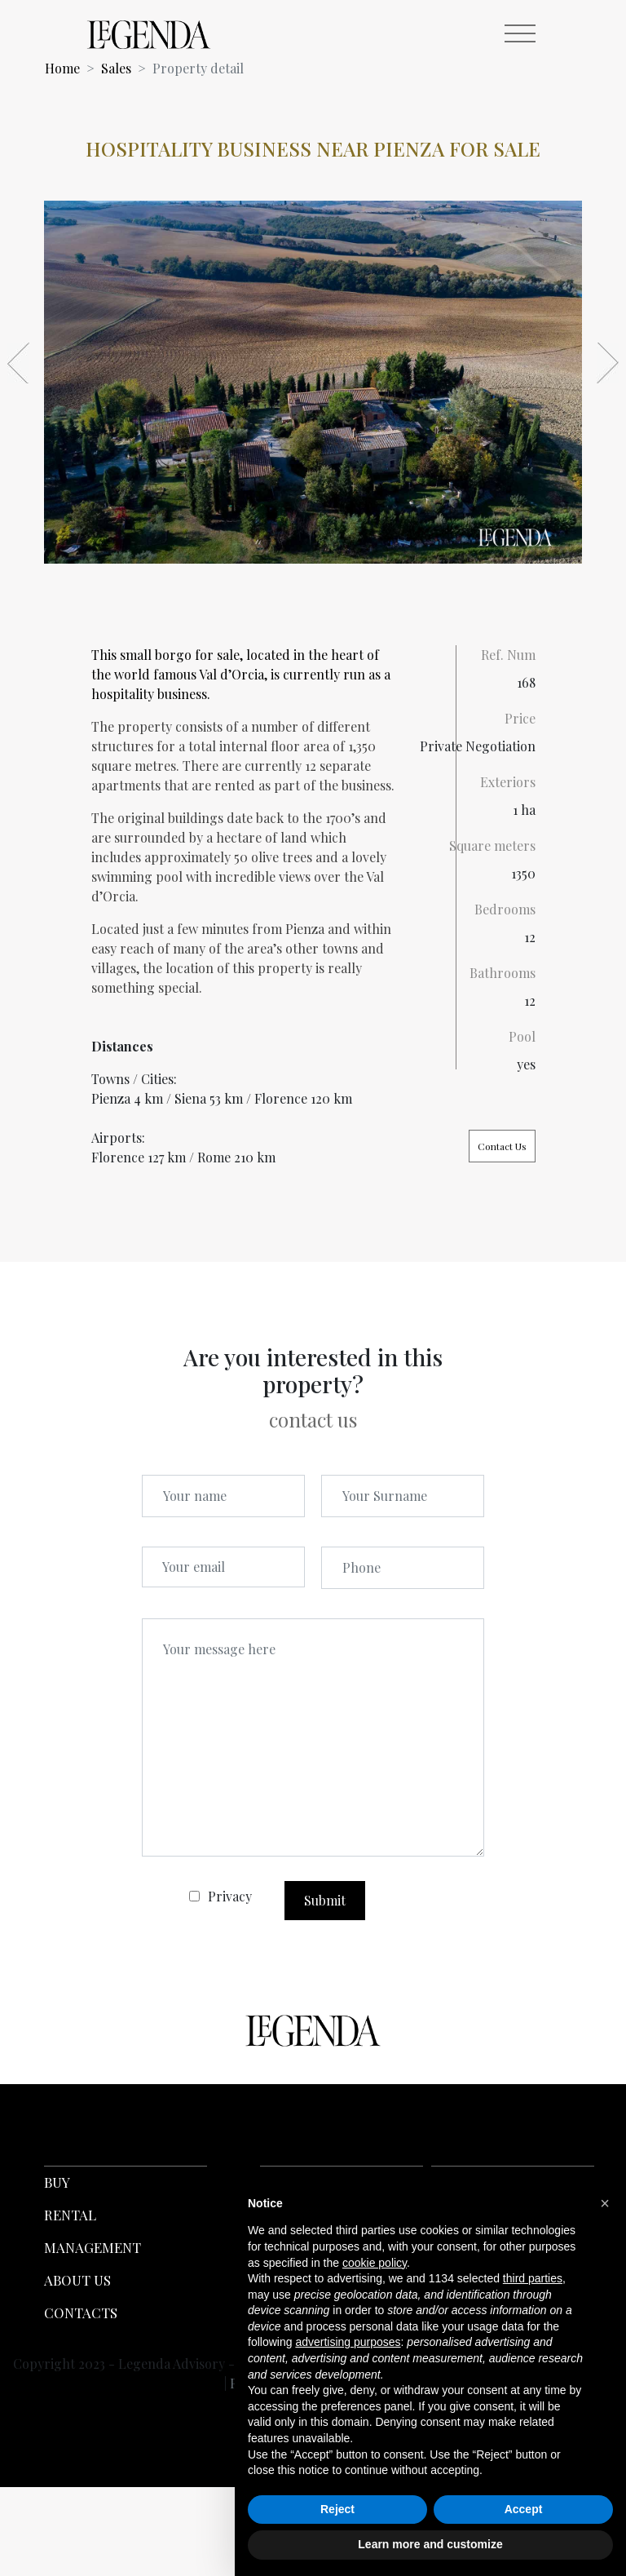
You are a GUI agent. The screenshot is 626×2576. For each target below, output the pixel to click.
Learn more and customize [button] (430, 2544)
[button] (605, 2203)
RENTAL (70, 2215)
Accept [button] (524, 2509)
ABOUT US (77, 2280)
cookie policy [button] (374, 2262)
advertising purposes (347, 2341)
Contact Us (502, 1146)
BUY (57, 2182)
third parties (532, 2278)
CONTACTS (80, 2312)
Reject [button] (337, 2509)
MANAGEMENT (92, 2247)
